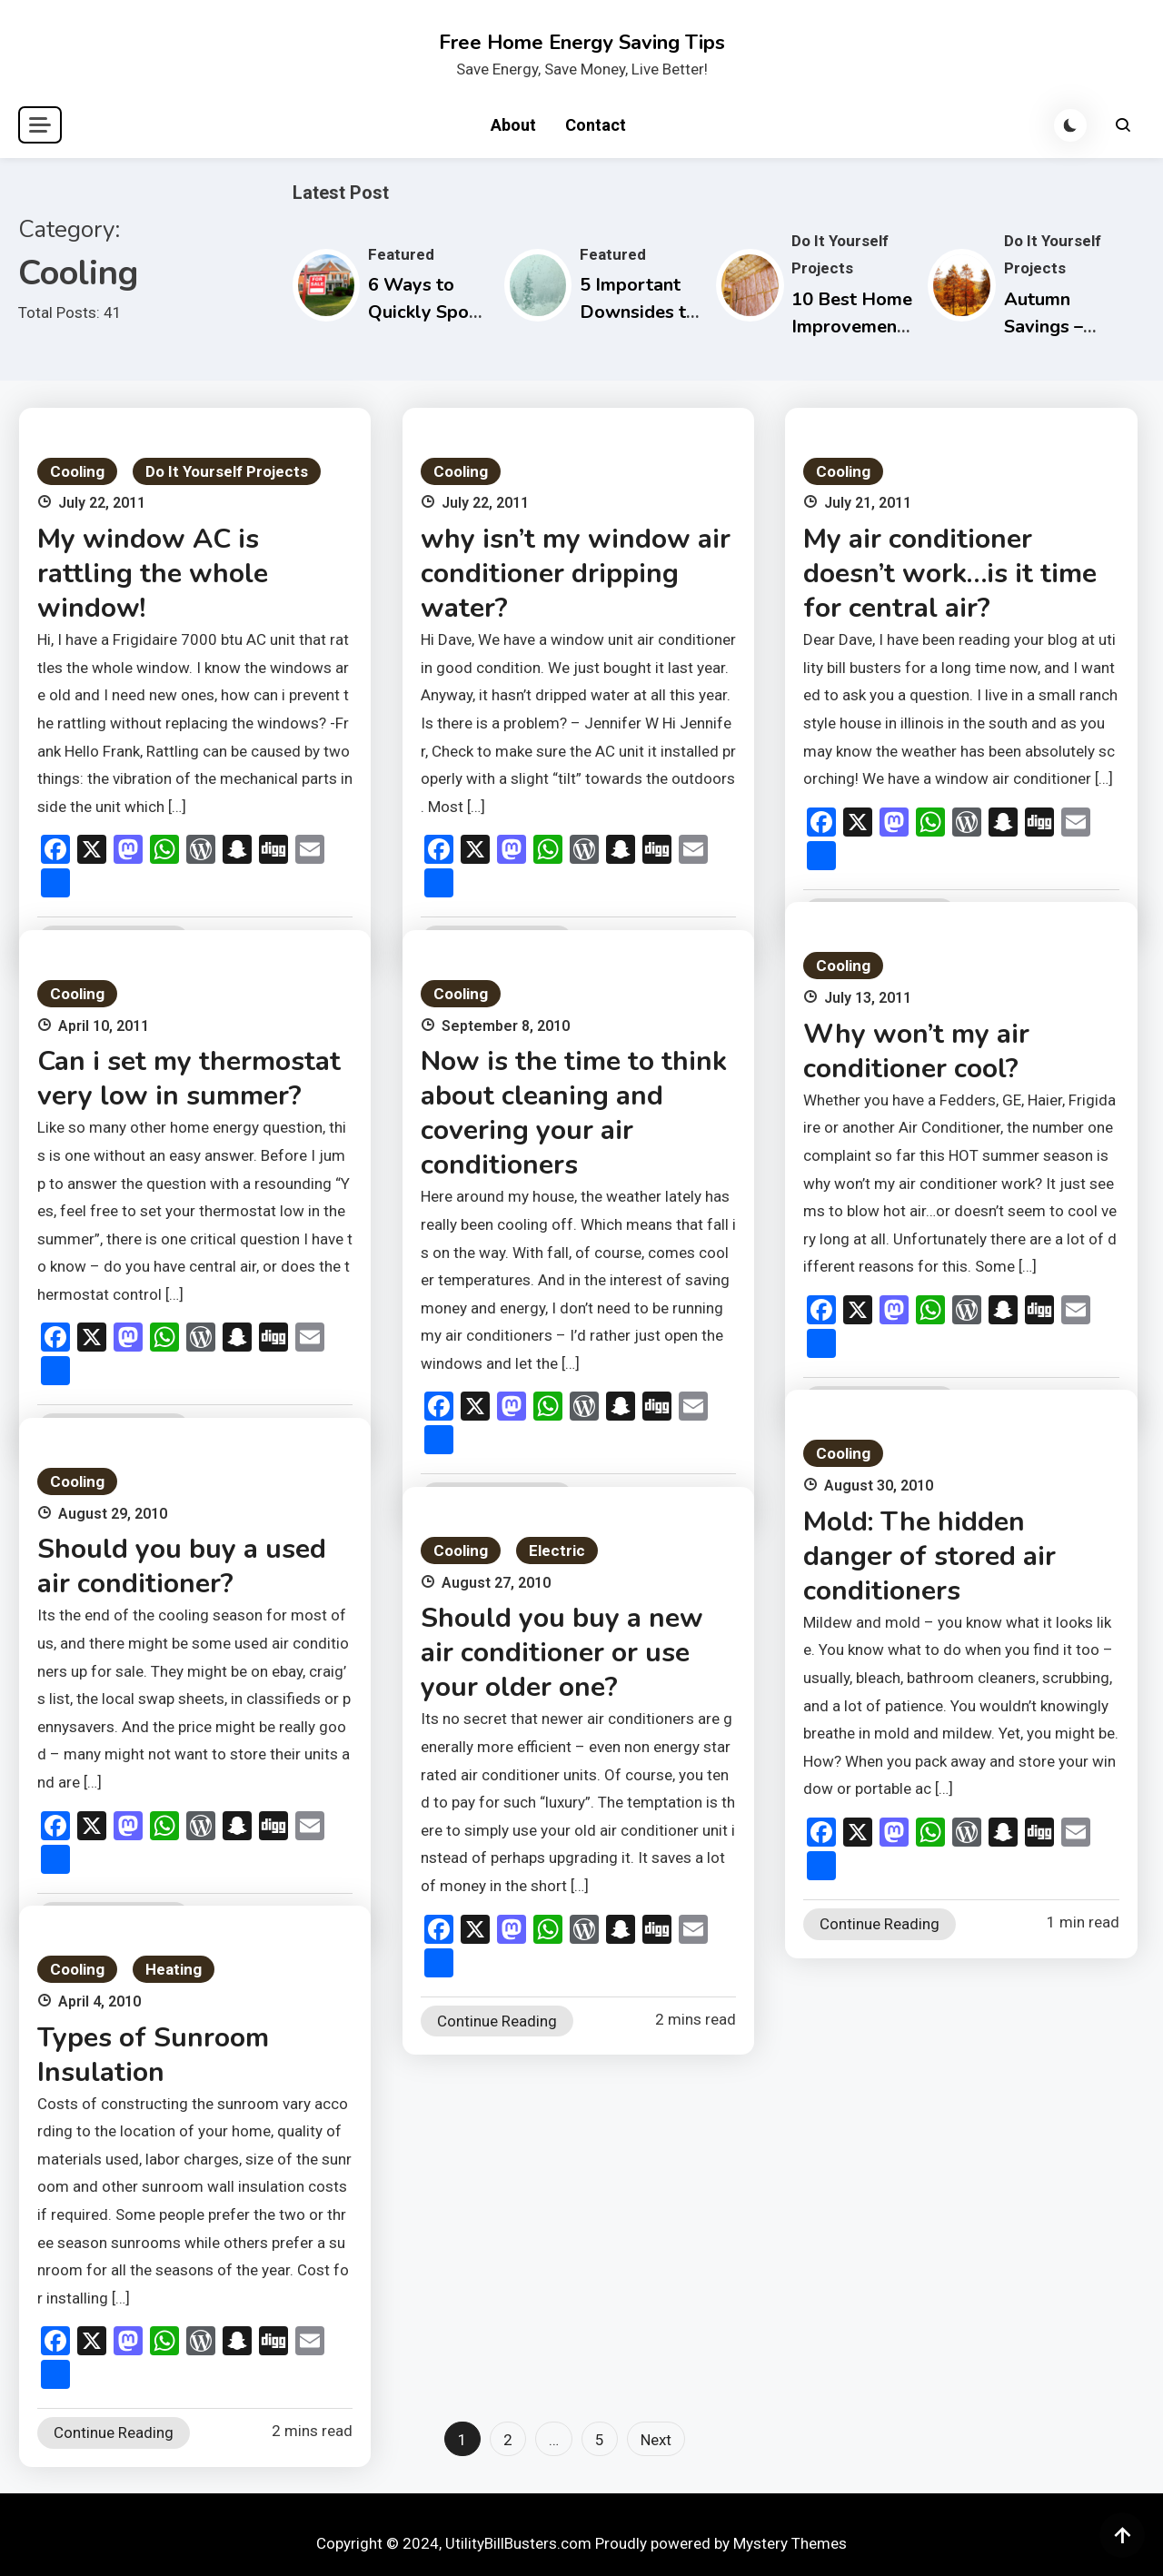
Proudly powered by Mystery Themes (721, 2543)
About (513, 124)
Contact (595, 124)
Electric (557, 1550)
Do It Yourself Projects (226, 471)
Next (656, 2440)
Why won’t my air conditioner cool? (916, 1051)
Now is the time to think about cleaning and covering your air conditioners (574, 1113)
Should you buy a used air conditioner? (181, 1566)
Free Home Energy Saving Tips (582, 43)
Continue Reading (879, 1924)
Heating (173, 1969)
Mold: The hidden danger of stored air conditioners (929, 1556)
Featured (401, 254)
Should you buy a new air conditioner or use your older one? (562, 1653)
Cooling (77, 471)
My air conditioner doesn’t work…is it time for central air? (950, 573)
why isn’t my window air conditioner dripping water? (576, 573)
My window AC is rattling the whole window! (152, 573)
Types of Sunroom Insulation (153, 2055)
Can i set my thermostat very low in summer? (189, 1079)
